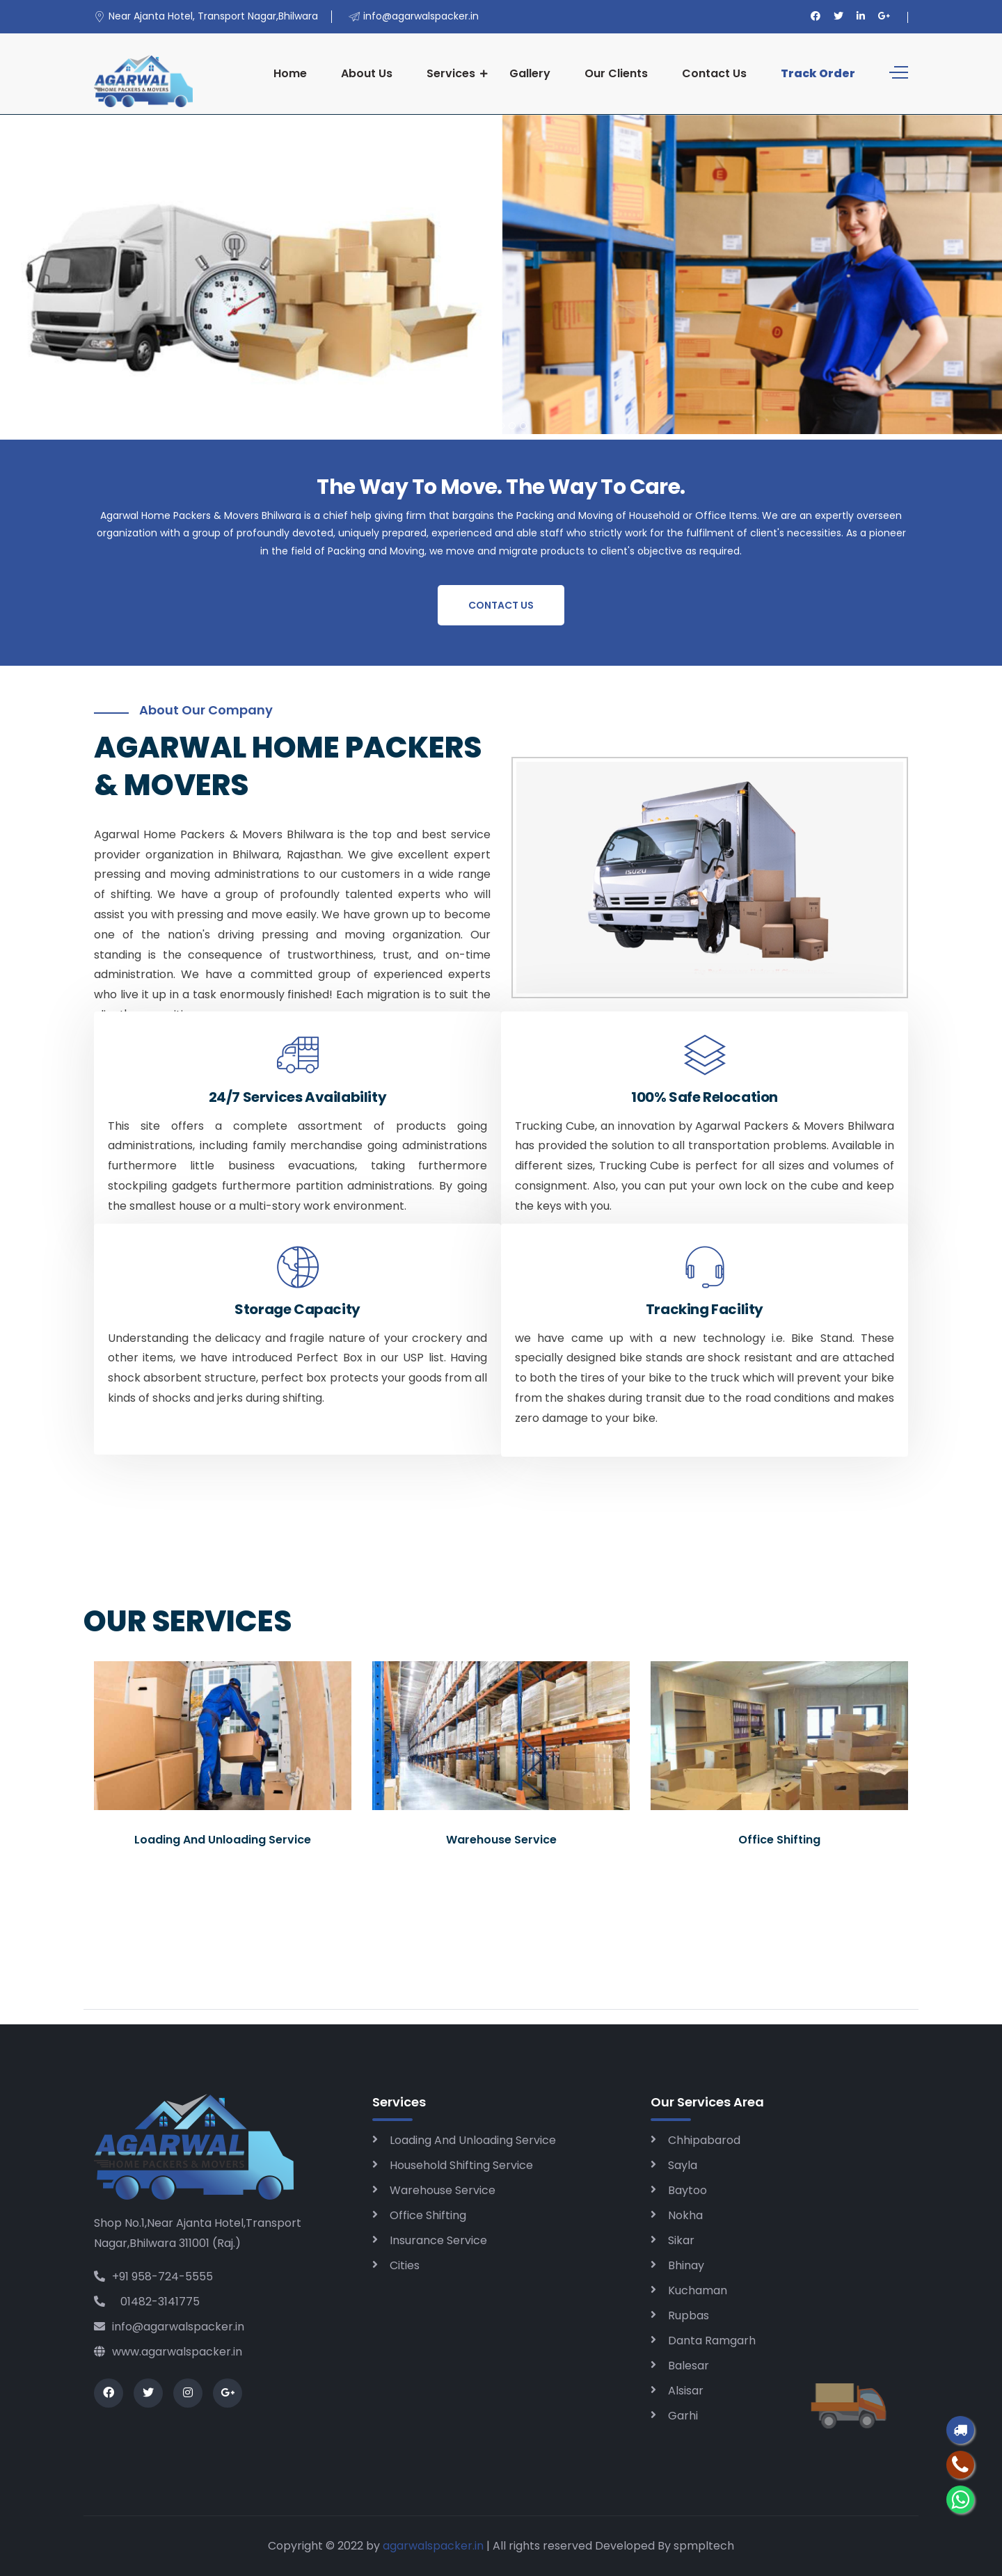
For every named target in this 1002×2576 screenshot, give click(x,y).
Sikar (681, 2240)
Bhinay (686, 2265)
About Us (366, 73)
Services (451, 73)
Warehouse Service (442, 2190)
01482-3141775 (147, 2302)
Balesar (688, 2366)
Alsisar (685, 2391)
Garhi (683, 2416)
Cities (405, 2265)
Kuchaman (697, 2290)
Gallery (529, 73)
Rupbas (688, 2315)
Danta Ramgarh (712, 2341)
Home (290, 73)
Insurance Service (438, 2240)
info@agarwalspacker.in (169, 2327)
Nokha (685, 2215)
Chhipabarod (704, 2140)
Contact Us (714, 73)
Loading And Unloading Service (473, 2140)
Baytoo (687, 2190)
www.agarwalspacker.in (168, 2352)
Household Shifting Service (461, 2165)
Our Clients (616, 73)
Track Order (818, 73)
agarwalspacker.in (433, 2546)
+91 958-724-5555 (153, 2277)
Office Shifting (428, 2215)
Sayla (682, 2165)
